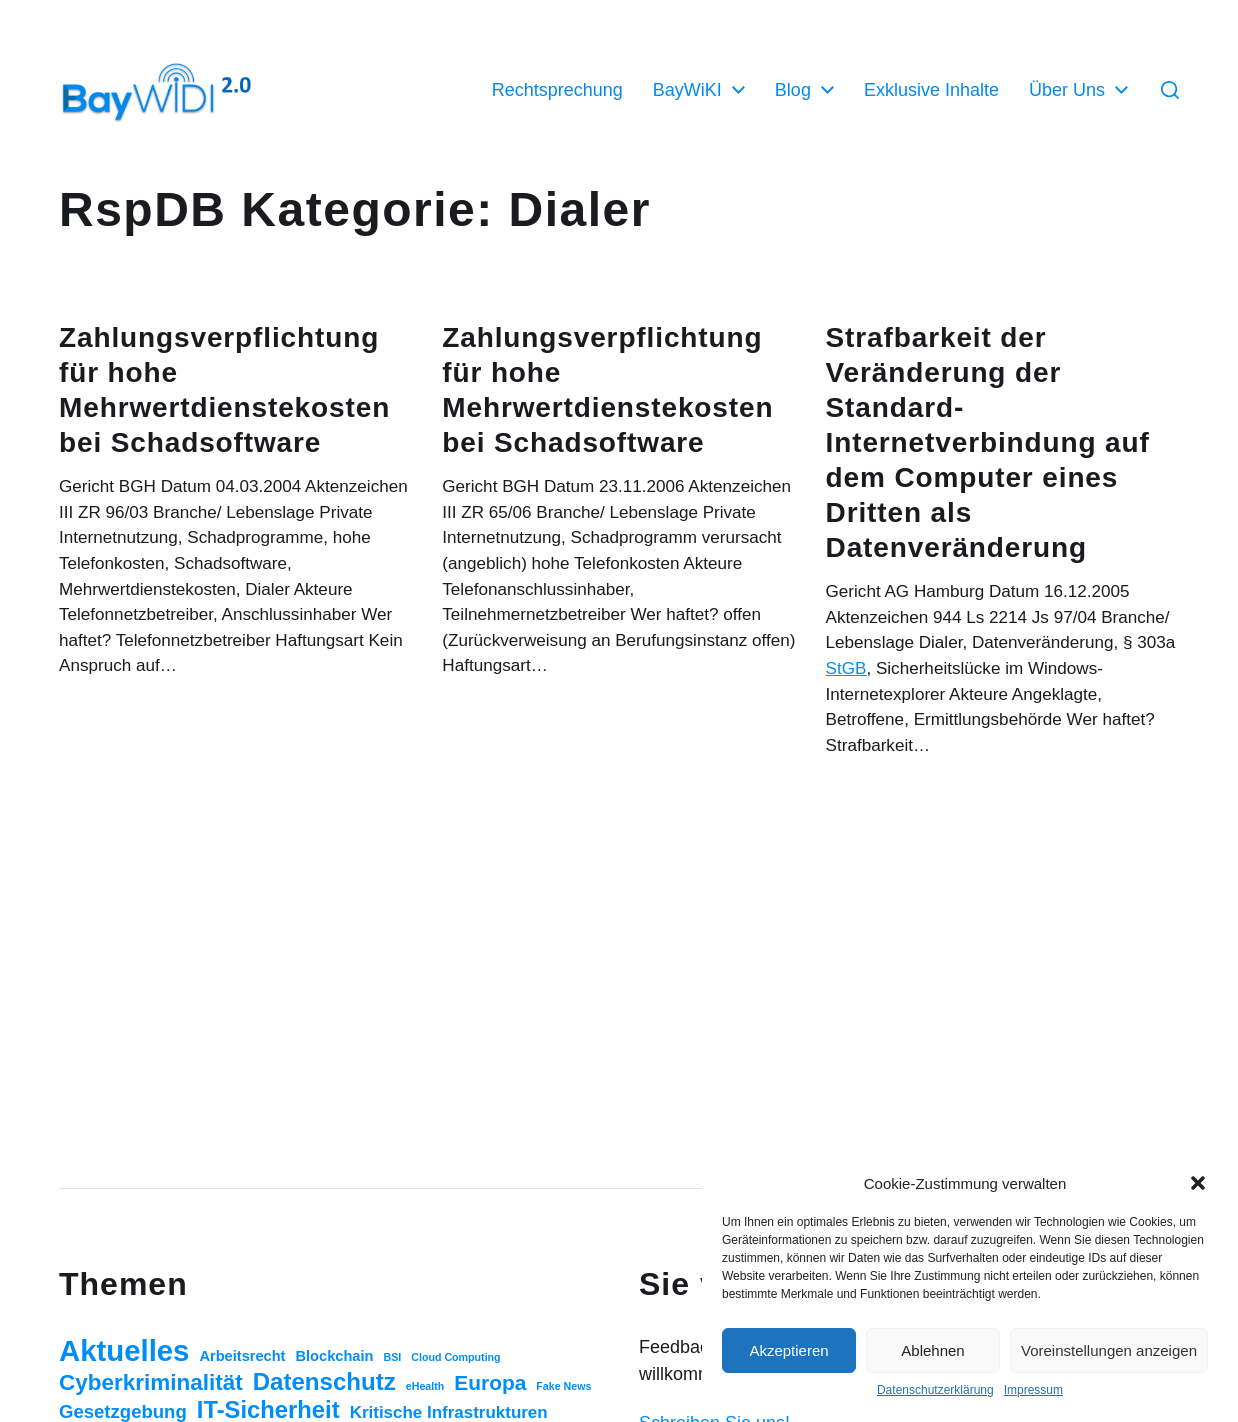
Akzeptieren (788, 1350)
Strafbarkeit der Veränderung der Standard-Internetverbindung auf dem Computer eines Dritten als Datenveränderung (988, 442)
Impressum (1033, 1390)
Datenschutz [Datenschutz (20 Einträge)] (324, 1381)
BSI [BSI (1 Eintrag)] (392, 1357)
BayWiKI (687, 90)
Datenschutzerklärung (935, 1390)
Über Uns (1067, 90)
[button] (1198, 1183)
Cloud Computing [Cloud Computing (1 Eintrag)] (455, 1357)
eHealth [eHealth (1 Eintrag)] (425, 1386)
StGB (846, 668)
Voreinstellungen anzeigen (1109, 1350)
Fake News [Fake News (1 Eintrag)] (563, 1386)
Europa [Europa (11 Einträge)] (490, 1382)
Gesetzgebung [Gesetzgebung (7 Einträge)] (123, 1411)
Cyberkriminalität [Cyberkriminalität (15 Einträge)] (151, 1382)
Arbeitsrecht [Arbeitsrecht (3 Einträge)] (242, 1356)
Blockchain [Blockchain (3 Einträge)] (335, 1356)
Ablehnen (932, 1350)
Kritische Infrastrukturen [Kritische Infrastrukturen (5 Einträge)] (449, 1412)
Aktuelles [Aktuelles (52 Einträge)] (124, 1350)
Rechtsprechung (557, 90)
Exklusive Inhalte (931, 90)
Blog (793, 90)
